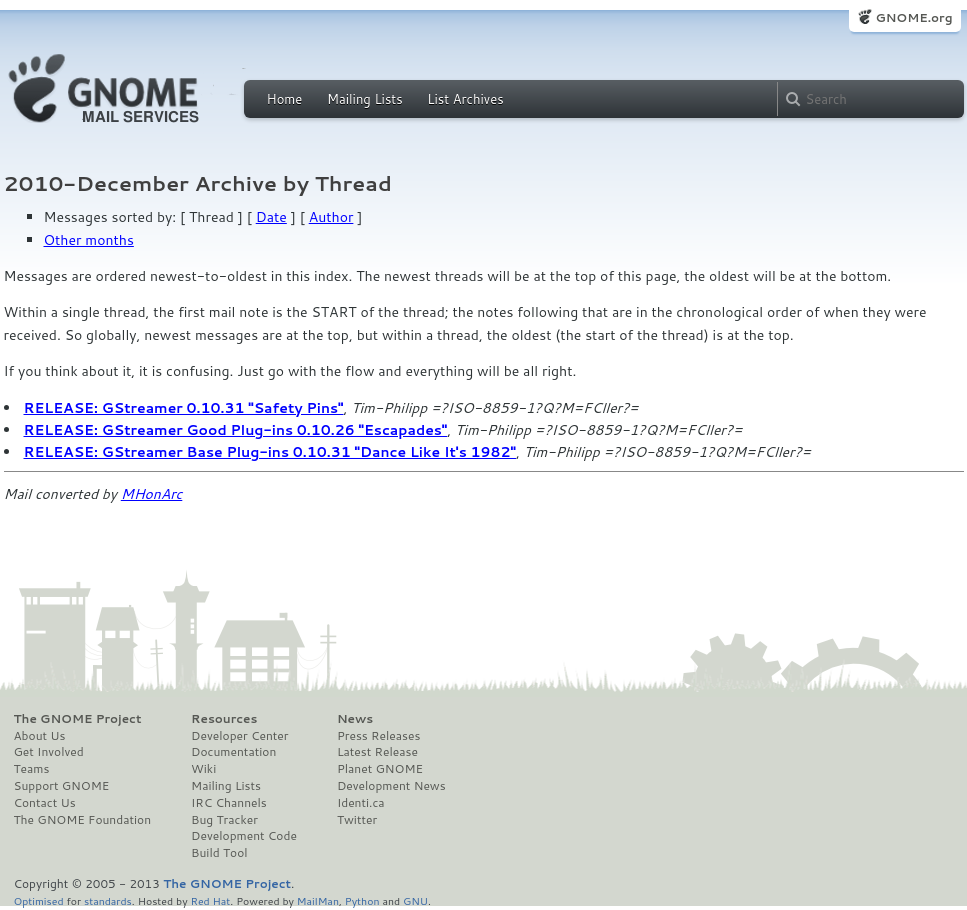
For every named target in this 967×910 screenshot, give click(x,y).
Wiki (203, 769)
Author (331, 217)
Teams (32, 769)
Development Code (244, 836)
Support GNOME (62, 786)
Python (362, 900)
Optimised (39, 900)
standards (108, 900)
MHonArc (152, 494)
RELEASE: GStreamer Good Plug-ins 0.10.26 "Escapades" (236, 430)
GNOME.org (913, 17)
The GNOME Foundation (83, 820)
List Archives (465, 99)
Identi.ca (361, 803)
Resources (224, 719)
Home (285, 99)
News (355, 719)
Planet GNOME (380, 769)
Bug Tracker (224, 820)
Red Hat (210, 900)
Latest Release (377, 752)
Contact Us (45, 803)
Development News (391, 786)
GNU (415, 900)
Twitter (357, 820)
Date (271, 217)
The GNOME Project (78, 719)
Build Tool (219, 853)
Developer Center (239, 736)
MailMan (318, 900)
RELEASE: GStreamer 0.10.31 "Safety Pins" (184, 408)
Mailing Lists (365, 99)
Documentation (233, 752)
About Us (40, 736)
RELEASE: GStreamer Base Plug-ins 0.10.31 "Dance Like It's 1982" (270, 452)
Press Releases (378, 736)
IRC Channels (229, 803)
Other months (89, 240)
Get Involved (49, 752)
